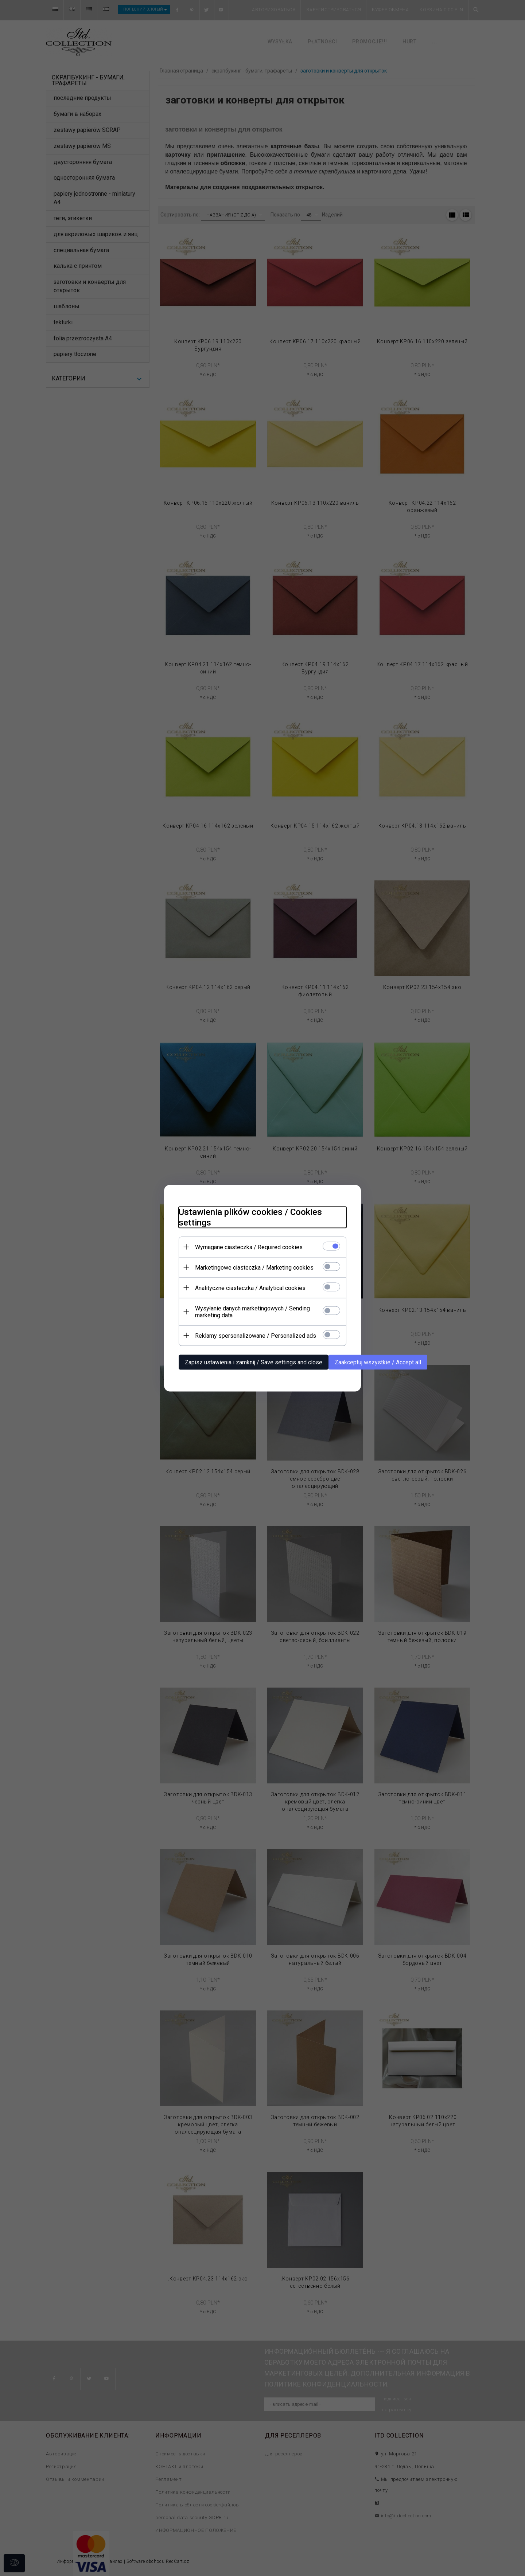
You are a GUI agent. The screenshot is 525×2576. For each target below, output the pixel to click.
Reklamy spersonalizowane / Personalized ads (255, 1335)
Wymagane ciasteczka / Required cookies (249, 1246)
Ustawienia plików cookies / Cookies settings (250, 1217)
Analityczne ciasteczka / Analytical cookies (250, 1287)
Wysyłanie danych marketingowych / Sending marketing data (252, 1311)
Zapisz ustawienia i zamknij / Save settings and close (253, 1362)
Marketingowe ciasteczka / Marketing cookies (254, 1267)
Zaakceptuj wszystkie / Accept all (378, 1362)
